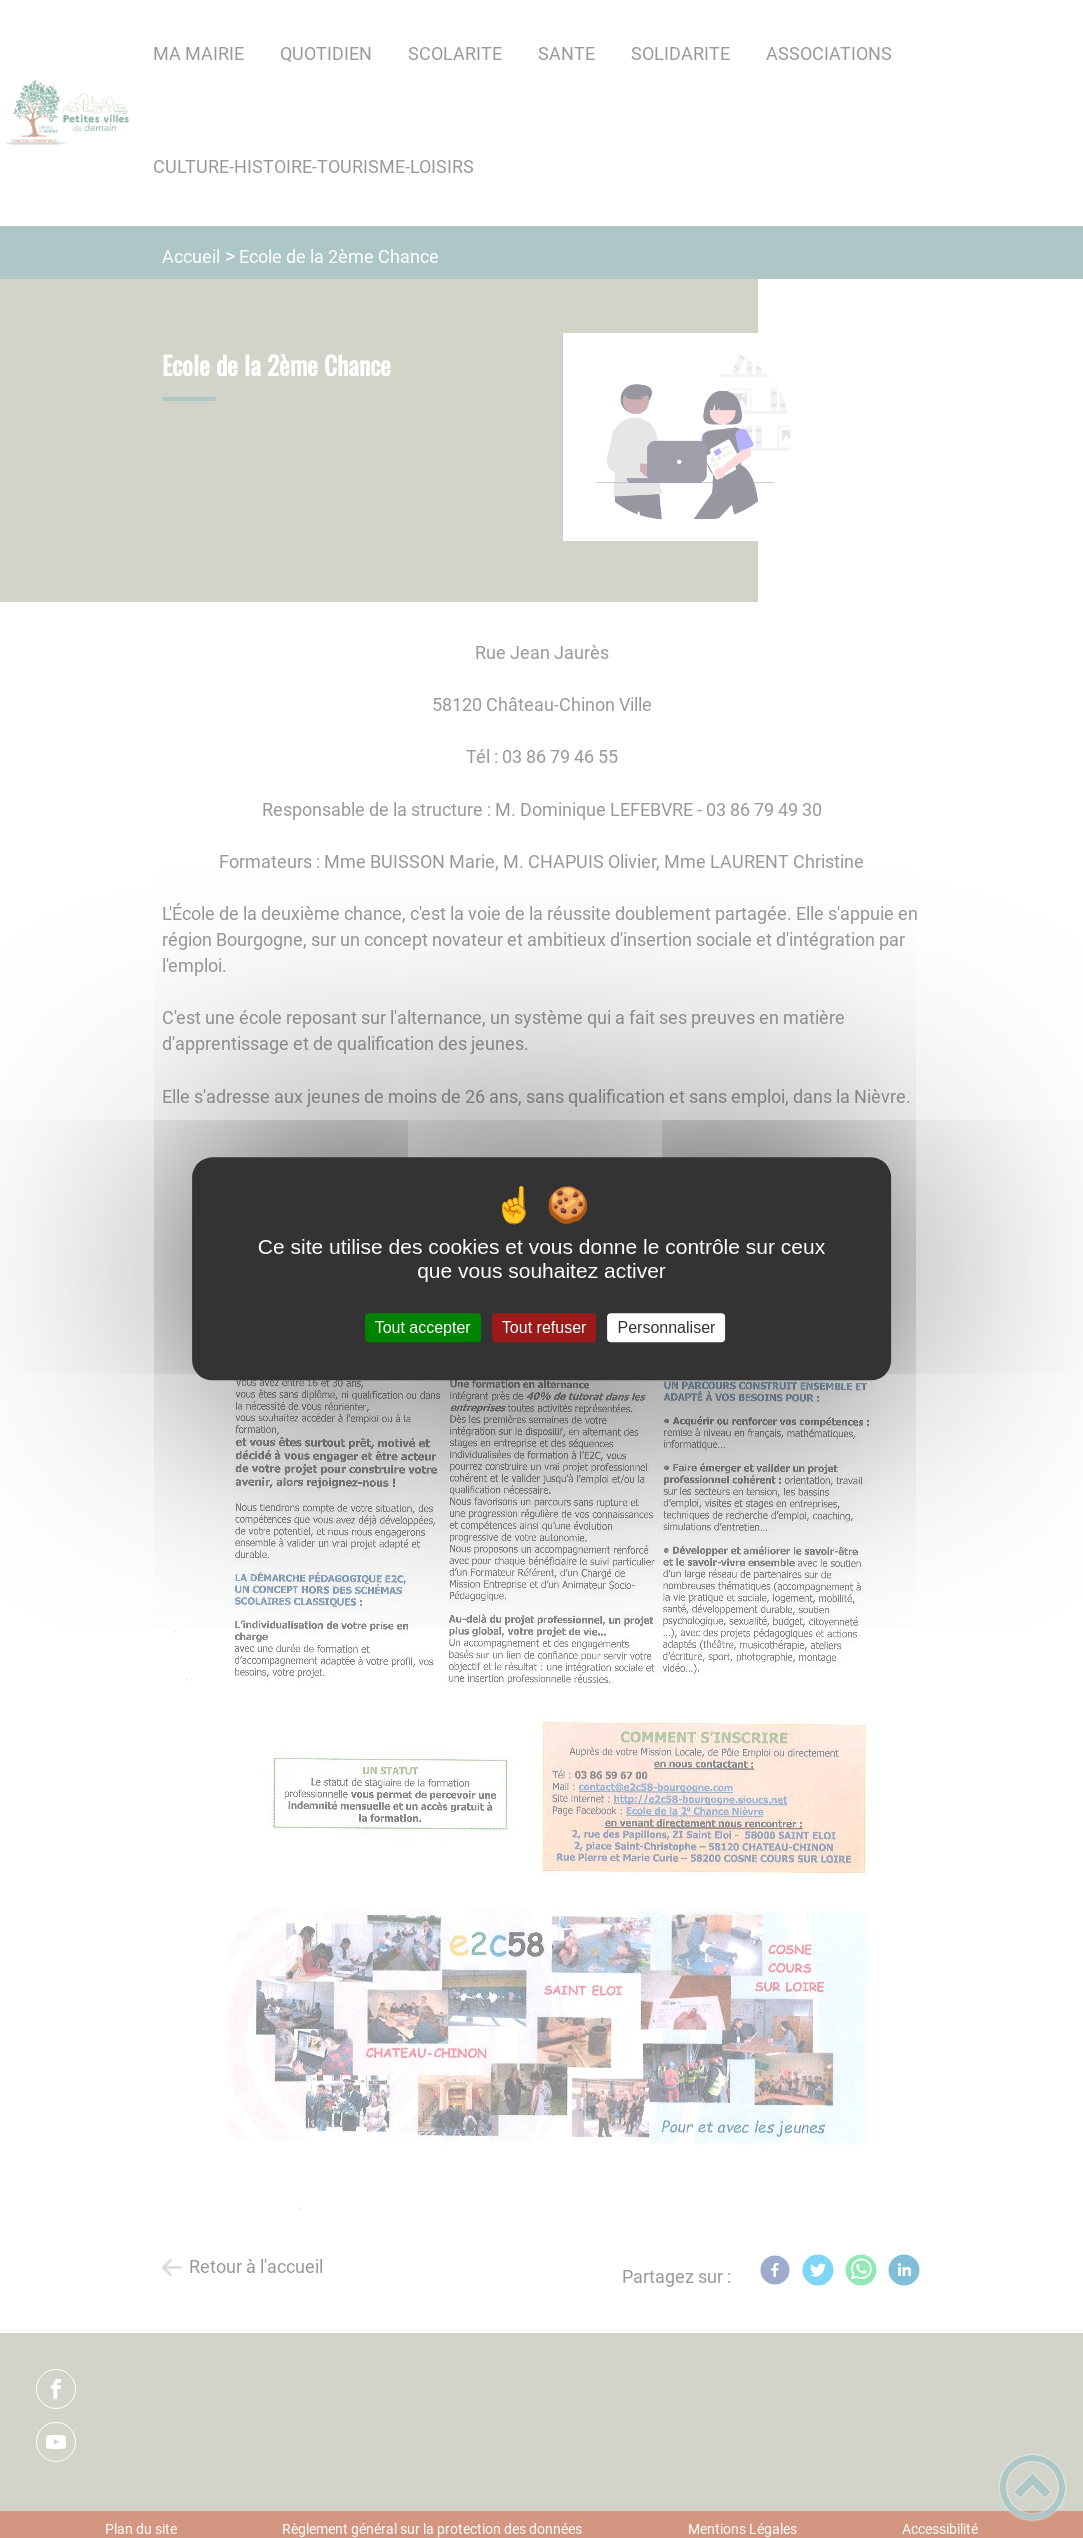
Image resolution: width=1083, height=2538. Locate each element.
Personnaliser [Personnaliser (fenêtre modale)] (667, 1327)
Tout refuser (544, 1327)
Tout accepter (423, 1327)
